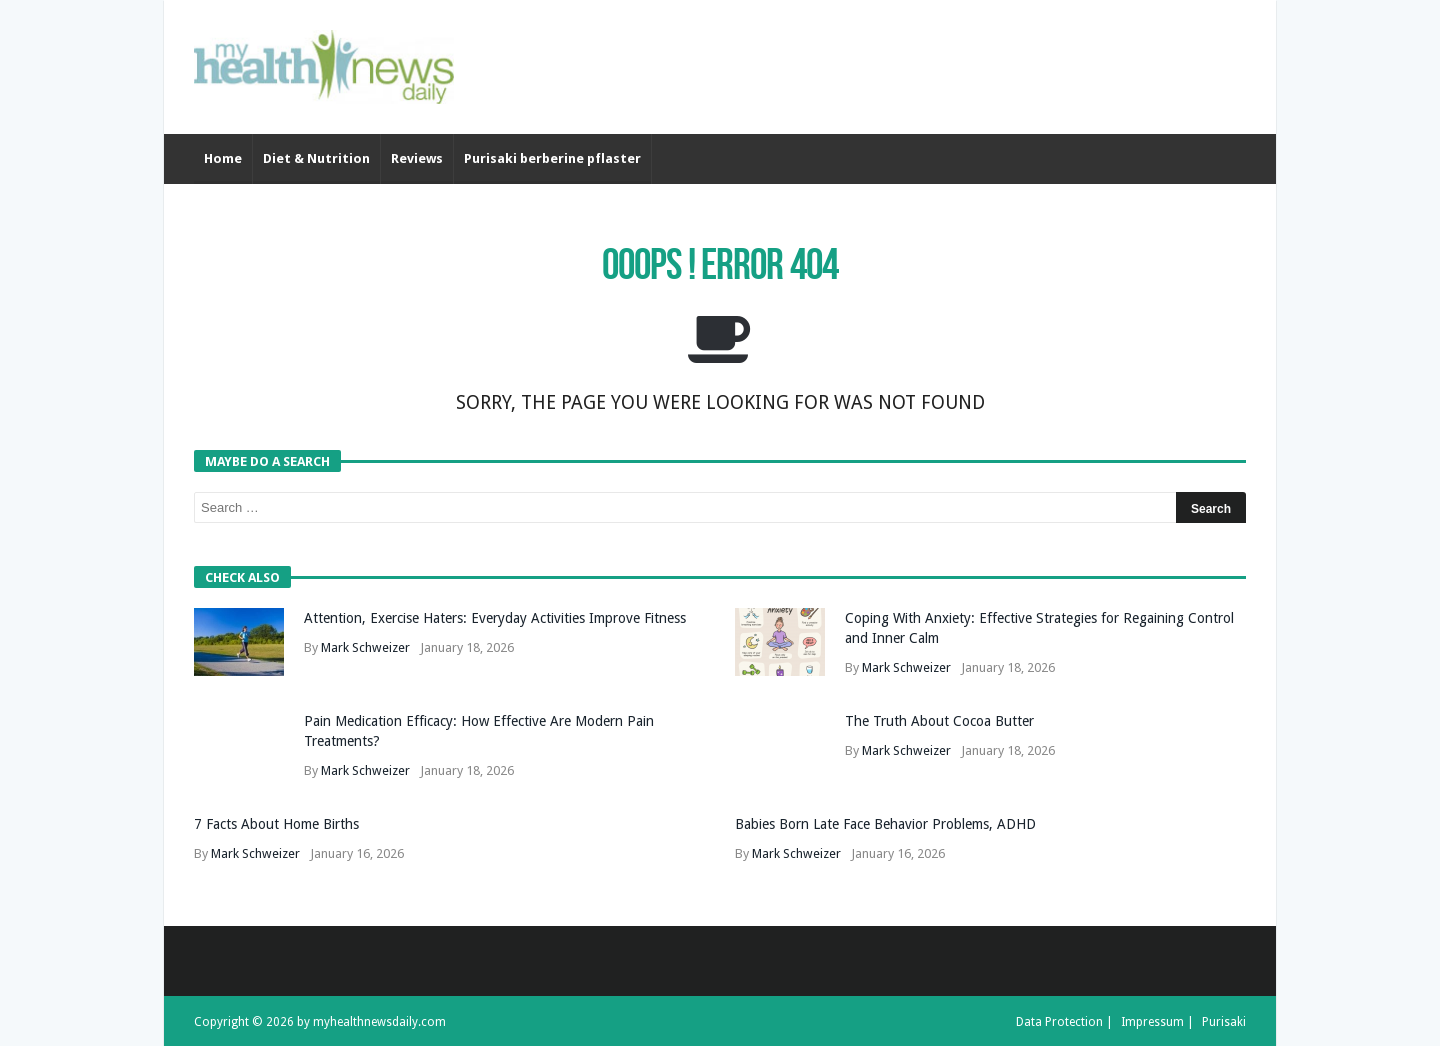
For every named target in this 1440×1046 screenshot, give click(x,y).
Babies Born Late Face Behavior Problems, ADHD (885, 824)
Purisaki (1224, 1022)
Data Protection (1059, 1022)
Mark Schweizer (365, 647)
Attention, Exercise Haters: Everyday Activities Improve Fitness (495, 618)
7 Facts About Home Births (276, 824)
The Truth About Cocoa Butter (939, 721)
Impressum (1152, 1022)
